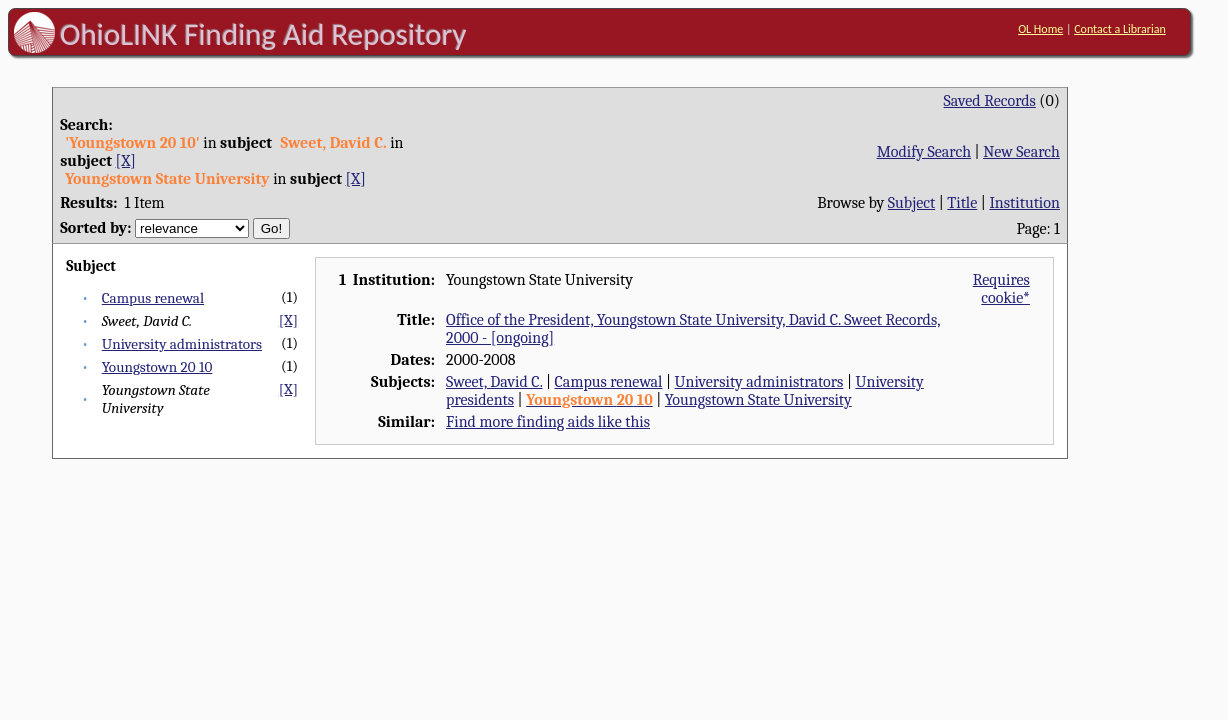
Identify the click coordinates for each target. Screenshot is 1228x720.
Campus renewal (153, 298)
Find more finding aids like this (548, 422)
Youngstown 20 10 (157, 367)
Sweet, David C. (494, 382)
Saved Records (990, 101)
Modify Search (924, 152)
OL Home (1040, 29)
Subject (911, 203)
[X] (126, 161)
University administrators (182, 344)
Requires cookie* (1001, 289)
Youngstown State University (758, 400)
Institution (1024, 203)
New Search (1021, 152)
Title (962, 203)
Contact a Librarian (1120, 29)
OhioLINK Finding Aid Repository (263, 34)
